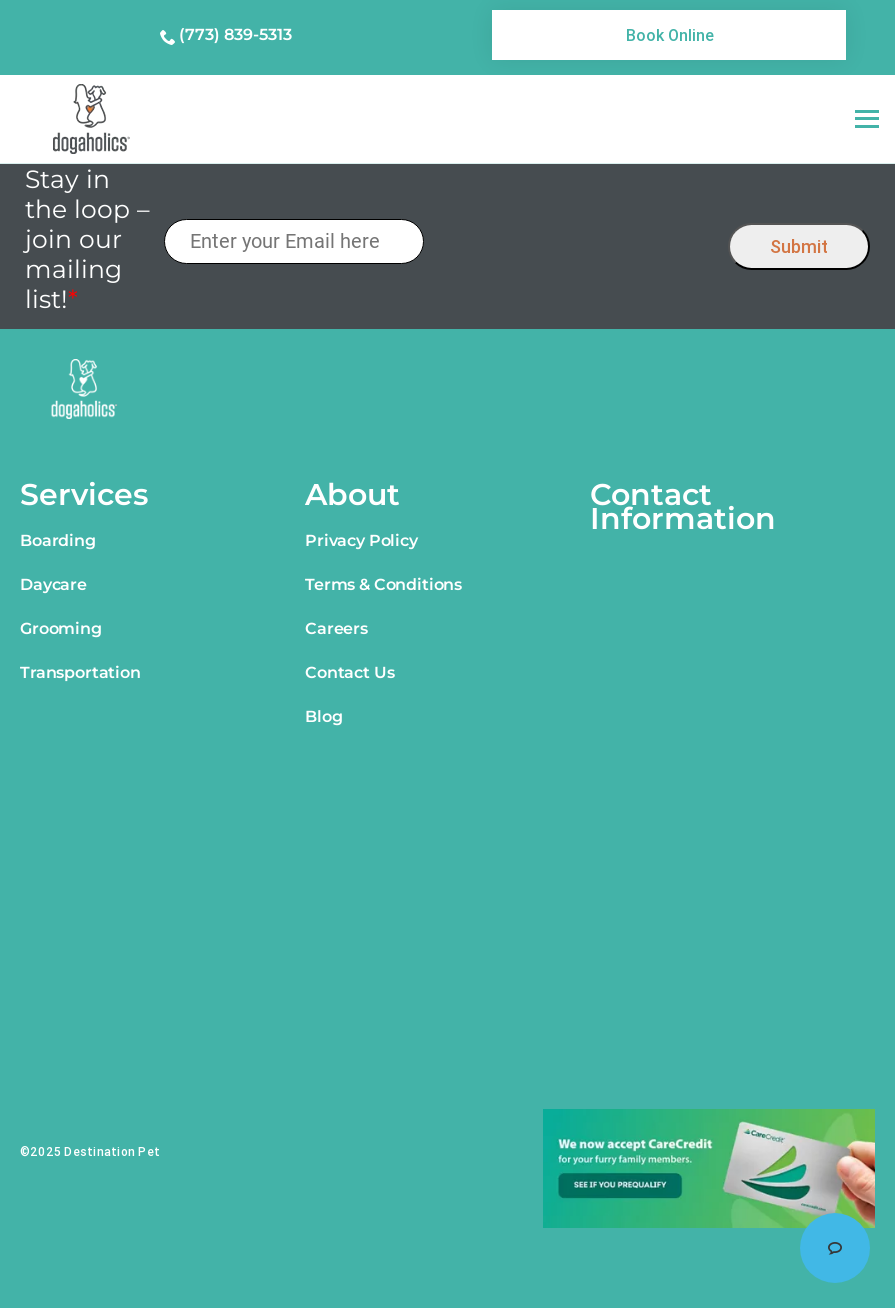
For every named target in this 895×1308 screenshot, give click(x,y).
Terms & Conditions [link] (383, 584)
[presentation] (576, 241)
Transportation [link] (80, 672)
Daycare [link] (53, 584)
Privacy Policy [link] (361, 540)
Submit (799, 246)
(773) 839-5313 (235, 34)
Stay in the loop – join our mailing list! (87, 239)
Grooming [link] (61, 628)
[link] (669, 35)
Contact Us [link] (349, 672)
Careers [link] (336, 628)
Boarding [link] (58, 540)
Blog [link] (323, 716)
